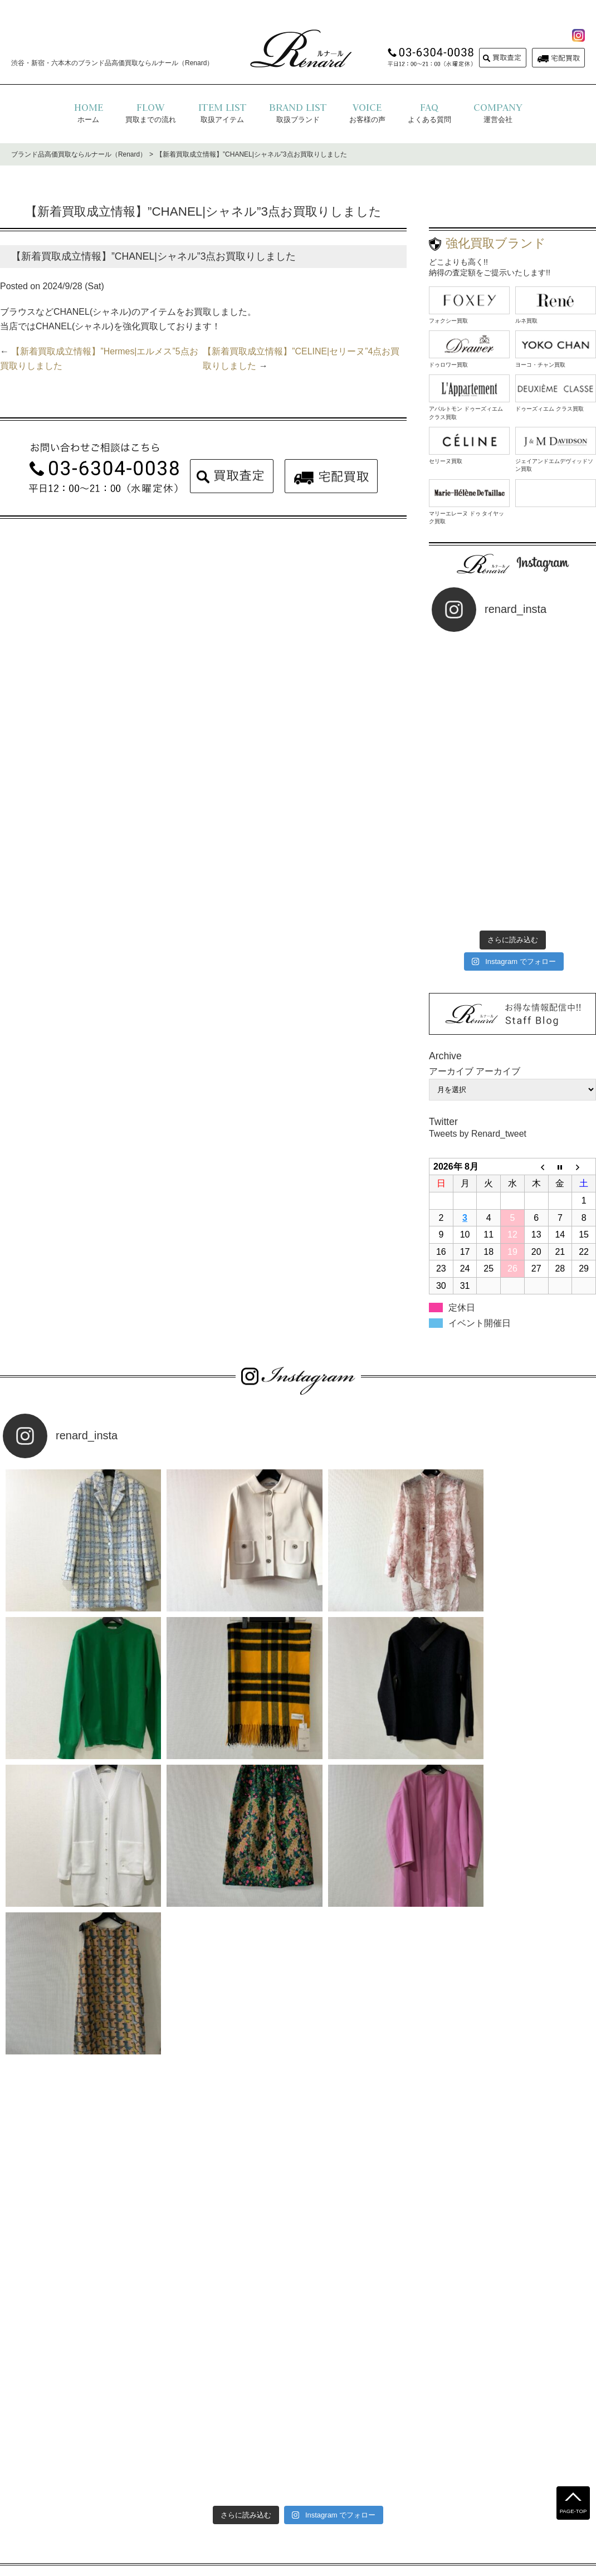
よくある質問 (192, 2489)
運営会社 (323, 2489)
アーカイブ (498, 990)
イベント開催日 (479, 1241)
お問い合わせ (371, 2489)
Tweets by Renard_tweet (478, 1053)
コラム (415, 2489)
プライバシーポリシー (262, 2489)
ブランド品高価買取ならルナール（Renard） (78, 154)
